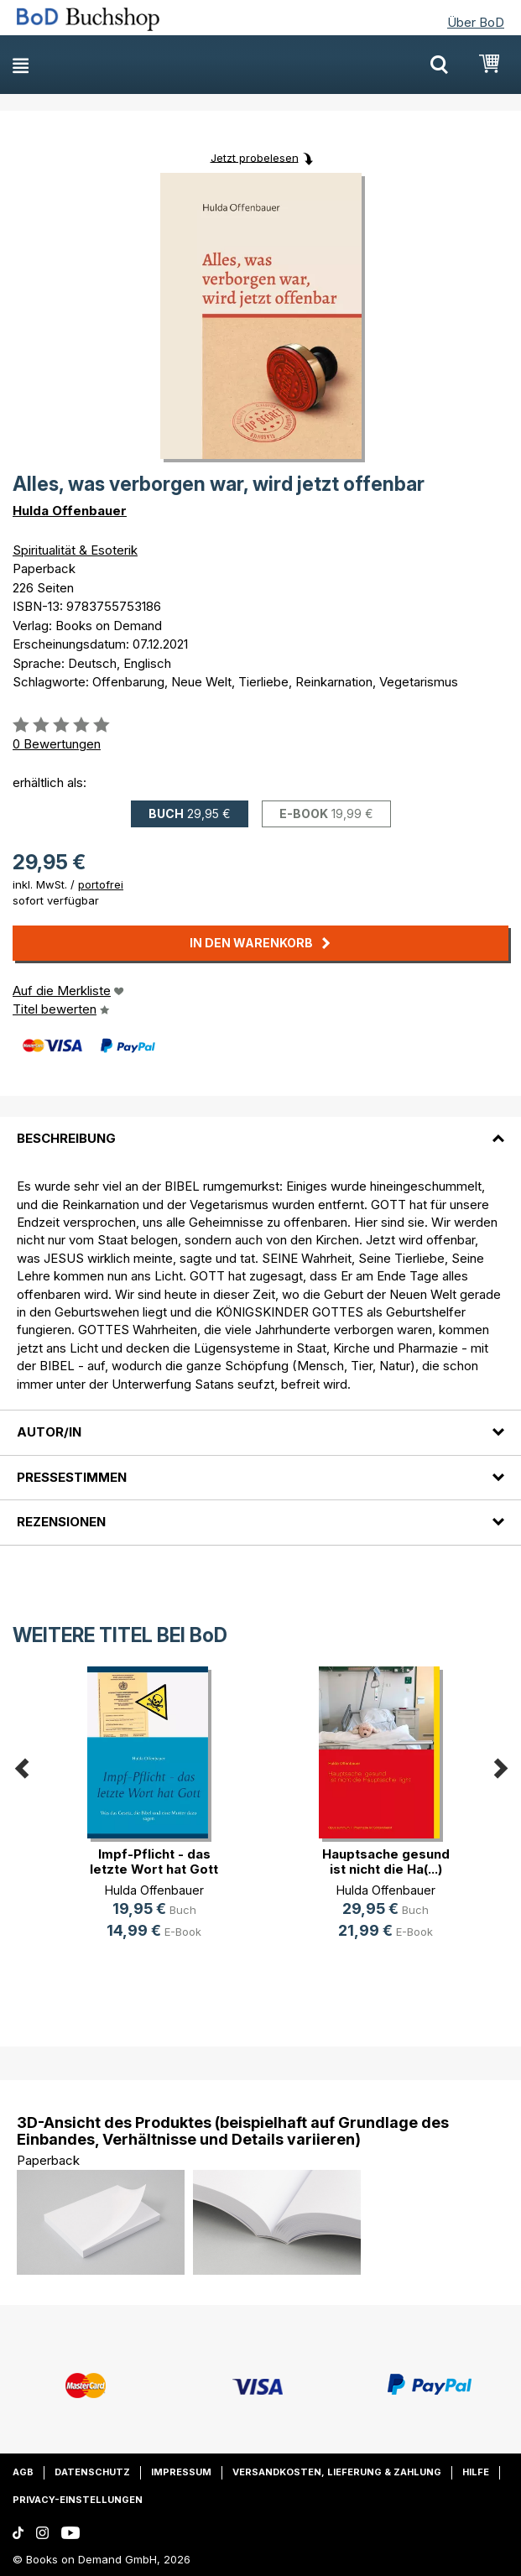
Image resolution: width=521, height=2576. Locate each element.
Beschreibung (66, 1138)
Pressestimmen (72, 1477)
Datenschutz (92, 2472)
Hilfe (475, 2472)
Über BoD (475, 22)
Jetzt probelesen (255, 157)
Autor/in (49, 1432)
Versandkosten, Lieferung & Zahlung (336, 2472)
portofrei (100, 884)
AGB (23, 2472)
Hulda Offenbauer (70, 511)
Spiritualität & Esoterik (75, 550)
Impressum (181, 2472)
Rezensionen (61, 1522)
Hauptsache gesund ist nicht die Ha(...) (386, 1861)
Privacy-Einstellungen (78, 2500)
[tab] (260, 1128)
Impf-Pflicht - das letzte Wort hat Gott (154, 1861)
